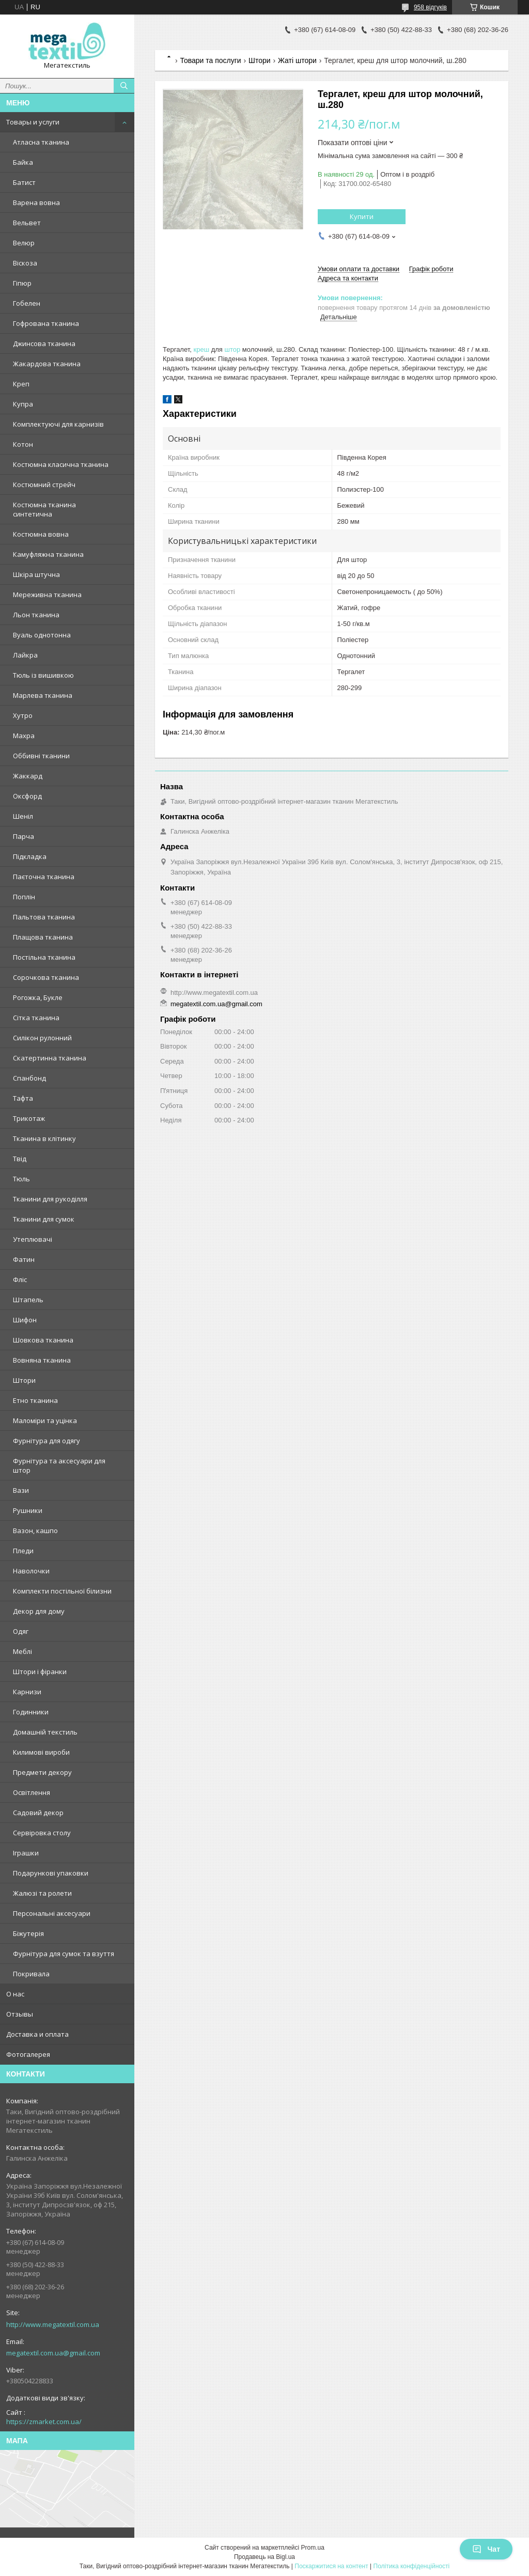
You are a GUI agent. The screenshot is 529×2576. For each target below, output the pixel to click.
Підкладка (29, 856)
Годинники (31, 1711)
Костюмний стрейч (44, 484)
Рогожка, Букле (38, 997)
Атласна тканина (41, 142)
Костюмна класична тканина (60, 464)
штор (233, 349)
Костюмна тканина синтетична (44, 509)
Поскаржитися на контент (331, 2566)
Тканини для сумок (43, 1219)
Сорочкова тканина (46, 977)
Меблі (22, 1651)
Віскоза (25, 263)
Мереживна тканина (47, 594)
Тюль (21, 1178)
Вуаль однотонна (42, 634)
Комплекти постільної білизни (62, 1591)
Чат (486, 2549)
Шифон (25, 1319)
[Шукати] (124, 85)
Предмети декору (42, 1772)
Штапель (28, 1299)
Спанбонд (29, 1078)
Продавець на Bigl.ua (264, 2557)
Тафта (23, 1098)
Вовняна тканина (42, 1360)
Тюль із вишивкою (43, 675)
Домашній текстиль (45, 1732)
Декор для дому (39, 1611)
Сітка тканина (36, 1017)
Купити (362, 216)
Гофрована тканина (46, 323)
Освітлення (31, 1792)
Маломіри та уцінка (45, 1420)
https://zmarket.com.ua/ (44, 2421)
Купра (23, 404)
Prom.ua (312, 2547)
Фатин (24, 1259)
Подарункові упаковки (50, 1873)
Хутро (23, 715)
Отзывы (19, 2014)
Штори (24, 1380)
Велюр (24, 242)
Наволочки (31, 1570)
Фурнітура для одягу (46, 1440)
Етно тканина (35, 1400)
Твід (19, 1158)
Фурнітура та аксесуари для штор (59, 1465)
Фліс (20, 1279)
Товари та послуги (210, 60)
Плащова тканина (43, 937)
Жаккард (27, 775)
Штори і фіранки (40, 1671)
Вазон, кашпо (35, 1530)
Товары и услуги (32, 122)
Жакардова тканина (47, 363)
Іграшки (26, 1852)
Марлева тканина (42, 695)
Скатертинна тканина (49, 1058)
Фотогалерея (28, 2054)
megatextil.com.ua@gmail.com (53, 2353)
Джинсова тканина (44, 343)
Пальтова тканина (44, 917)
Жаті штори (297, 60)
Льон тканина (36, 614)
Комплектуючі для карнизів (58, 424)
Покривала (31, 1973)
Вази (21, 1490)
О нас (15, 1994)
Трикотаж (29, 1118)
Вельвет (27, 222)
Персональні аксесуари (51, 1913)
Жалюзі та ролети (42, 1893)
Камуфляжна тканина (48, 554)
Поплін (24, 896)
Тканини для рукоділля (50, 1199)
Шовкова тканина (43, 1340)
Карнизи (27, 1691)
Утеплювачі (32, 1239)
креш (201, 349)
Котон (23, 444)
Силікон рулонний (42, 1037)
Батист (24, 182)
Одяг (20, 1631)
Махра (24, 735)
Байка (23, 162)
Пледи (23, 1550)
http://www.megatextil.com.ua (52, 2324)
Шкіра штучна (36, 574)
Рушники (27, 1510)
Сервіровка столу (42, 1832)
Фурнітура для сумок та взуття (63, 1953)
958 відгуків (430, 7)
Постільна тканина (44, 957)
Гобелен (26, 303)
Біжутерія (28, 1933)
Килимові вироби (41, 1752)
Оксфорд (27, 796)
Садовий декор (38, 1812)
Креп (21, 383)
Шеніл (23, 816)
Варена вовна (36, 202)
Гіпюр (22, 283)
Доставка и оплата (37, 2034)
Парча (23, 836)
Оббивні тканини (41, 755)
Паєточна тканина (43, 876)
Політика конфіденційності (412, 2566)
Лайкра (25, 655)
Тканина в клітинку (44, 1138)
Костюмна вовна (41, 534)
